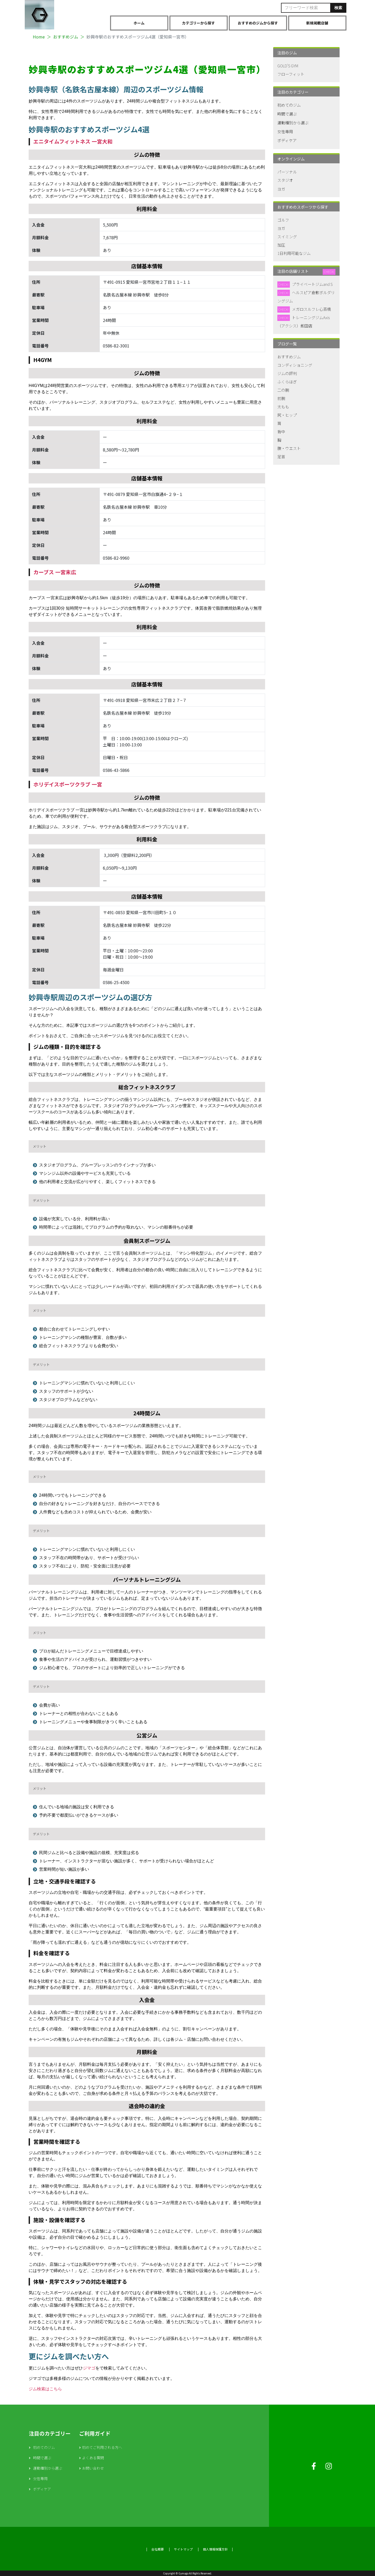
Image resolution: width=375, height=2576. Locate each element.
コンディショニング (294, 365)
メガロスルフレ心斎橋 (311, 309)
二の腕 (283, 390)
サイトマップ (183, 2549)
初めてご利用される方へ (102, 2447)
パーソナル (287, 172)
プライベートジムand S (312, 284)
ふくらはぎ (287, 381)
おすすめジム (289, 356)
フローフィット (290, 74)
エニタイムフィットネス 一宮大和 (73, 141)
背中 (281, 431)
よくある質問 (93, 2457)
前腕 (281, 398)
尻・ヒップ (287, 415)
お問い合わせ (93, 2468)
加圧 (281, 245)
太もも (283, 406)
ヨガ (281, 189)
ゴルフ (283, 220)
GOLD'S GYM (287, 65)
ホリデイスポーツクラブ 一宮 (67, 784)
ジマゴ (89, 2368)
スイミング (287, 236)
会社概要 (157, 2549)
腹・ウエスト (289, 448)
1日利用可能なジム (294, 253)
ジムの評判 (287, 373)
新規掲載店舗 (317, 22)
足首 (281, 456)
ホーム (139, 22)
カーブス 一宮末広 (54, 572)
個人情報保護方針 (215, 2549)
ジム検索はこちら (45, 2389)
